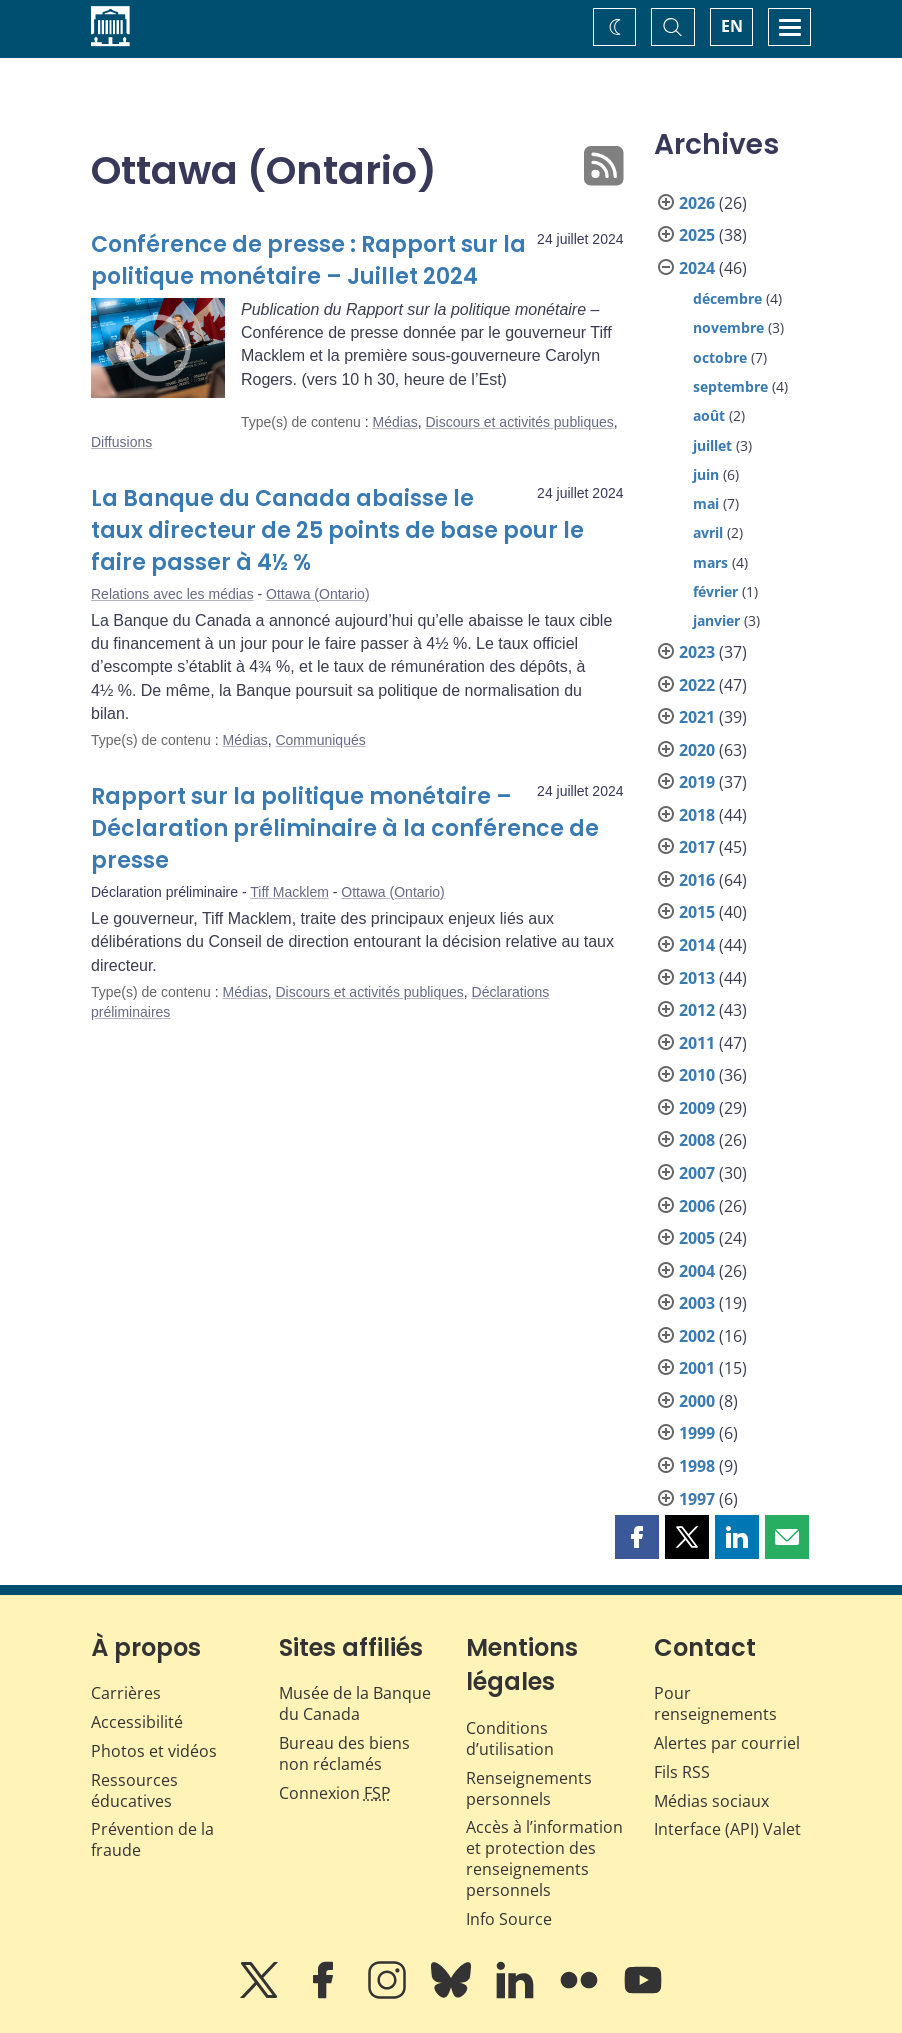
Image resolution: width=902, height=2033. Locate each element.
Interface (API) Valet (727, 1829)
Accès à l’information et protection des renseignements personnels (544, 1858)
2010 (697, 1075)
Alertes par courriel (727, 1743)
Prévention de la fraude (152, 1839)
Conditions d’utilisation (510, 1738)
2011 (697, 1043)
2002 (697, 1336)
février (715, 591)
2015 (697, 912)
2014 (697, 945)
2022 (697, 685)
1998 (697, 1466)
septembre (730, 386)
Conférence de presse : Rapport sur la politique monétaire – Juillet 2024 (308, 260)
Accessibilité (137, 1722)
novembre (728, 327)
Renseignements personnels (529, 1788)
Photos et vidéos (154, 1751)
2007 (697, 1173)
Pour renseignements (715, 1703)
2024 (697, 268)
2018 (697, 815)
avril (708, 532)
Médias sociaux (711, 1801)
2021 (697, 717)
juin (706, 474)
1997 (697, 1499)
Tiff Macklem (289, 892)
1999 (697, 1433)
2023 (697, 652)
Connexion (335, 1793)
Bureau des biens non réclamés (344, 1753)
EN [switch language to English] (732, 26)
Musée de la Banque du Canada (355, 1703)
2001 (697, 1368)
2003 (697, 1303)
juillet (712, 445)
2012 (697, 1010)
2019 (697, 782)
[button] (637, 1537)
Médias (395, 422)
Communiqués (320, 740)
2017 (697, 847)
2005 (697, 1238)
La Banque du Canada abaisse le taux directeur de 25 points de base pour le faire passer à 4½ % (337, 530)
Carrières (126, 1693)
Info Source (509, 1919)
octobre (720, 357)
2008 (697, 1140)
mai (706, 503)
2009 (697, 1108)
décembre (727, 298)
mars (710, 562)
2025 (697, 235)
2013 (697, 978)
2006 (697, 1206)
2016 (697, 880)
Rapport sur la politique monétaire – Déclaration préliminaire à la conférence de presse (345, 828)
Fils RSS (682, 1772)
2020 (697, 750)
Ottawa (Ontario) (317, 594)
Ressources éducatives (134, 1790)
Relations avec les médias (172, 594)
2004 (697, 1271)
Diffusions (121, 442)
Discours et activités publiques (519, 422)
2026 (697, 203)
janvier (716, 620)
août (709, 415)
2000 (697, 1401)
